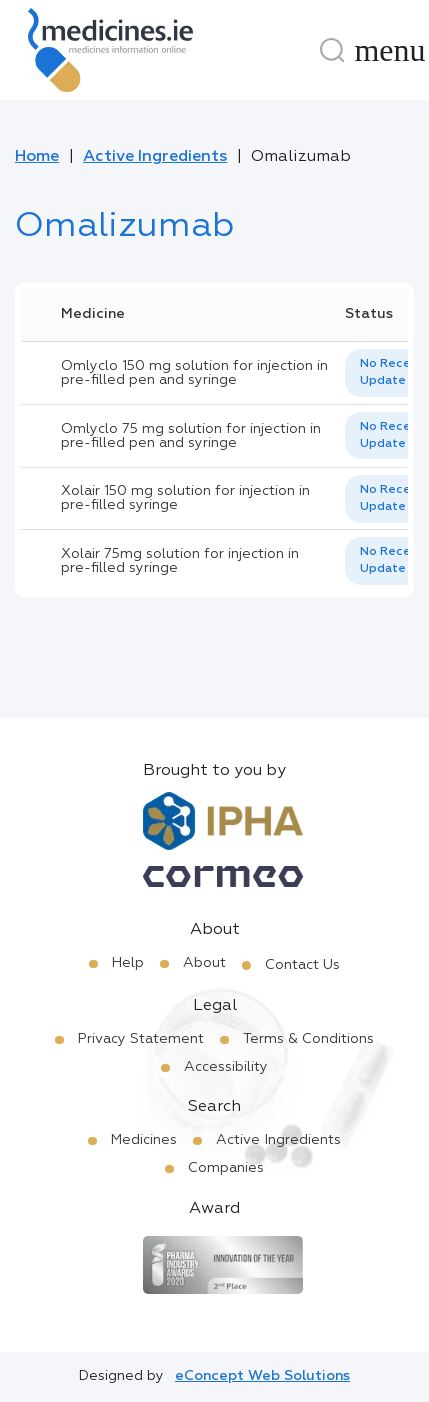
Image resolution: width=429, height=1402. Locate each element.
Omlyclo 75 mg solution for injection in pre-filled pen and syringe (191, 436)
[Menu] (390, 50)
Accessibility (226, 1067)
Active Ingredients (155, 157)
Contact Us (302, 965)
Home (37, 157)
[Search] (332, 50)
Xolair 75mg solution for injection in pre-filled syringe (180, 561)
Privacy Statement (141, 1039)
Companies (226, 1168)
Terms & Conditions (308, 1039)
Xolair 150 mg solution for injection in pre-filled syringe (185, 498)
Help (128, 963)
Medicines (144, 1140)
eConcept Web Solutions (262, 1376)
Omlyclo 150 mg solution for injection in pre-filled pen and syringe (194, 373)
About (204, 963)
